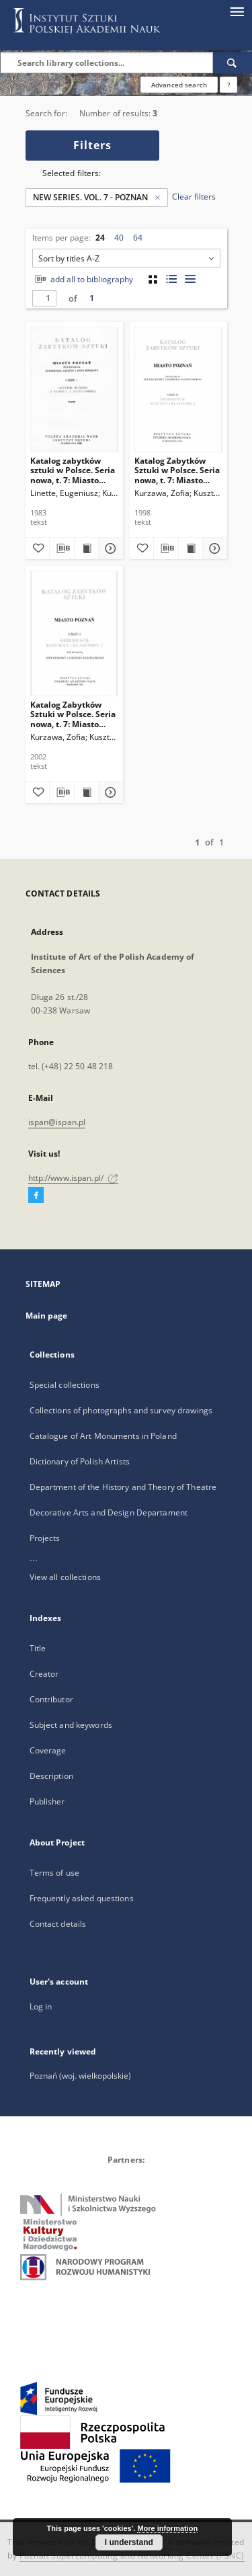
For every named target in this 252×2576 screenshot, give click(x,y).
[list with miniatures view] (171, 279)
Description (51, 1776)
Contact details (58, 1923)
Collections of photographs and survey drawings (121, 1410)
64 (137, 237)
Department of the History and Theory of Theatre (123, 1487)
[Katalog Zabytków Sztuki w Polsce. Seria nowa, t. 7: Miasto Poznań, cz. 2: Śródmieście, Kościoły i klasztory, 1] (178, 389)
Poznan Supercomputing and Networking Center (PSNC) (132, 2555)
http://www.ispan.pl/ (73, 1177)
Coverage (48, 1750)
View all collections (65, 1577)
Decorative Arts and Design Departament (109, 1512)
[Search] (232, 62)
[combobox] (126, 258)
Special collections (64, 1384)
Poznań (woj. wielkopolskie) (80, 2075)
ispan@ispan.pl (57, 1122)
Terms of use (54, 1872)
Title (38, 1648)
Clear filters (194, 197)
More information (167, 2528)
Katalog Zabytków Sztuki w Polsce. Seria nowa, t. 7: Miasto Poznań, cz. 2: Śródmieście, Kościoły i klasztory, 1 (177, 470)
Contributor (51, 1699)
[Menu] (236, 11)
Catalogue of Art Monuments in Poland (103, 1436)
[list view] (190, 279)
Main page (47, 1315)
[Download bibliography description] (62, 548)
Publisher (47, 1801)
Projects (45, 1538)
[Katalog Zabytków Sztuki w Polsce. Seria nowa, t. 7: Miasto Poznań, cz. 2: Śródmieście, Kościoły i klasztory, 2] (74, 633)
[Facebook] (36, 1196)
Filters (92, 145)
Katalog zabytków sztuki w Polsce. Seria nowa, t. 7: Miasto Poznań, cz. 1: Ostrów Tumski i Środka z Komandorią (72, 470)
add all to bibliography (82, 279)
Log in (41, 2006)
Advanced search (179, 84)
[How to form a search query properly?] (228, 85)
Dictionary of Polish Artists (80, 1461)
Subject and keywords (71, 1725)
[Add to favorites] (38, 548)
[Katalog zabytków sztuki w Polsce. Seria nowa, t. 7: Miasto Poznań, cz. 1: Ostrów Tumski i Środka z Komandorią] (74, 389)
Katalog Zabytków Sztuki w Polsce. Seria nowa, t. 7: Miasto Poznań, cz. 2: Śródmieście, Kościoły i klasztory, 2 (73, 714)
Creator (44, 1673)
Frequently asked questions (82, 1898)
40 (119, 237)
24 (100, 237)
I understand (129, 2542)
